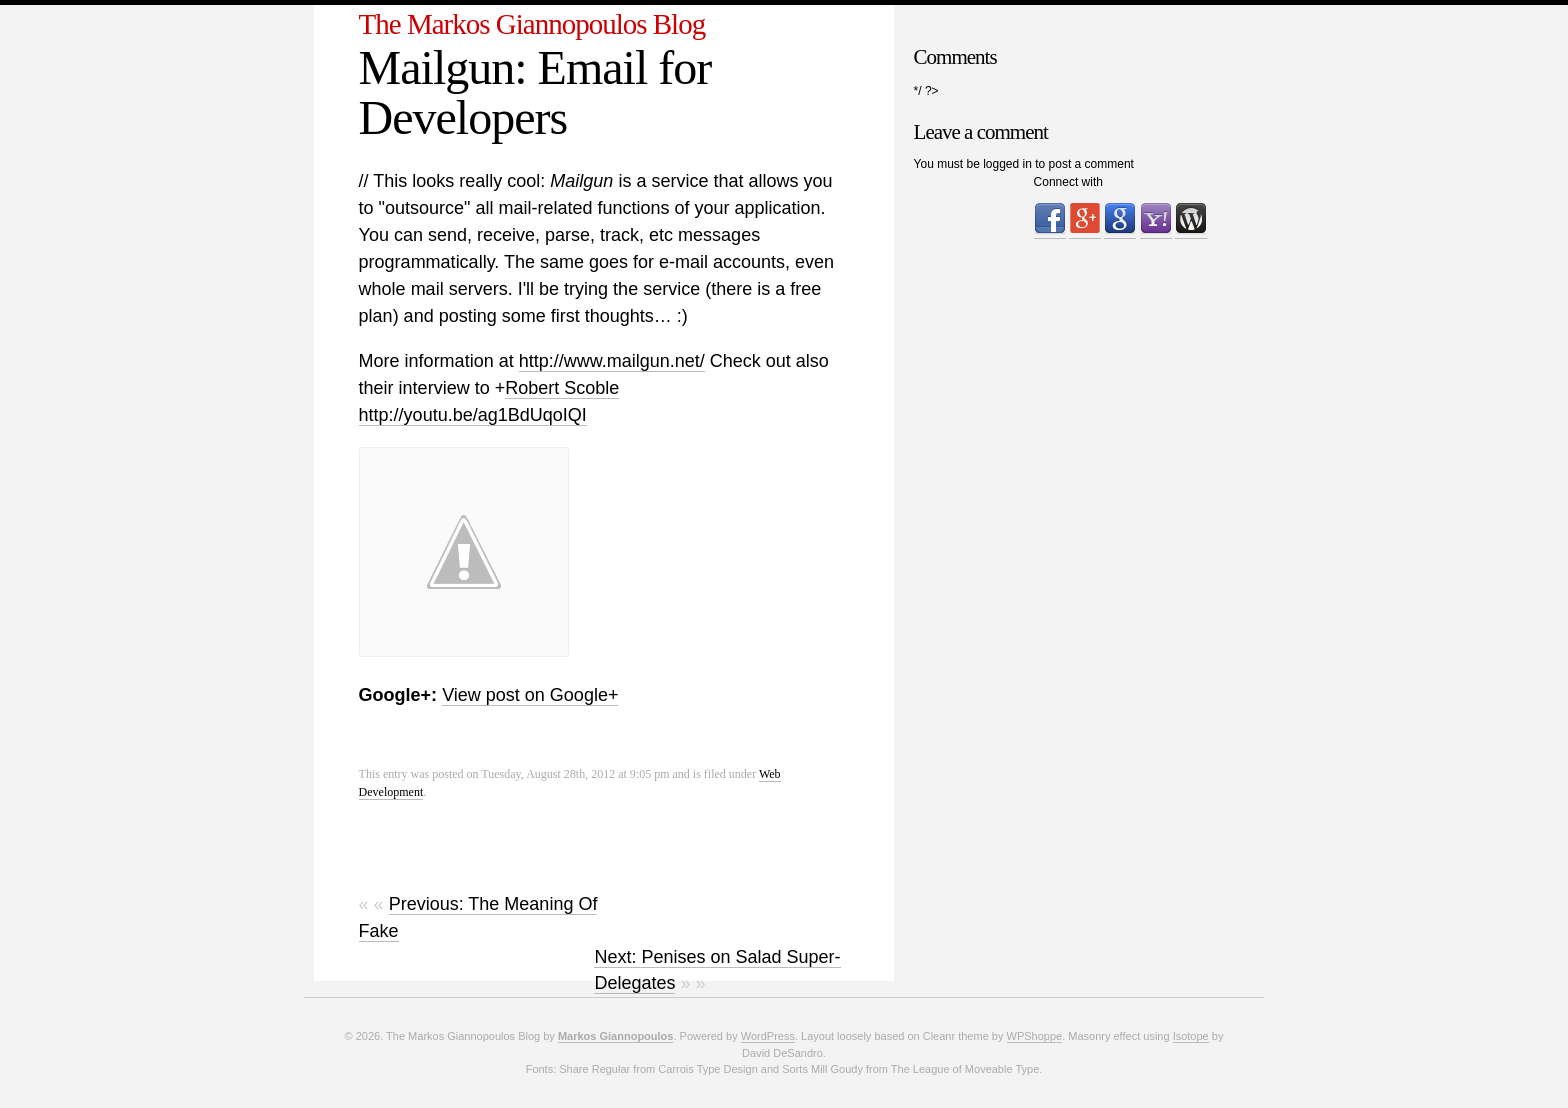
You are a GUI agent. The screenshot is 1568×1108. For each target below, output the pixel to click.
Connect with (1068, 182)
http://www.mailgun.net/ (612, 361)
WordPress (768, 1036)
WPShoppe (1035, 1036)
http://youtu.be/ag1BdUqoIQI (473, 415)
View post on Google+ (530, 695)
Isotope (1191, 1036)
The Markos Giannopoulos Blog (532, 24)
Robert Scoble (562, 388)
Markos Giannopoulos (616, 1036)
